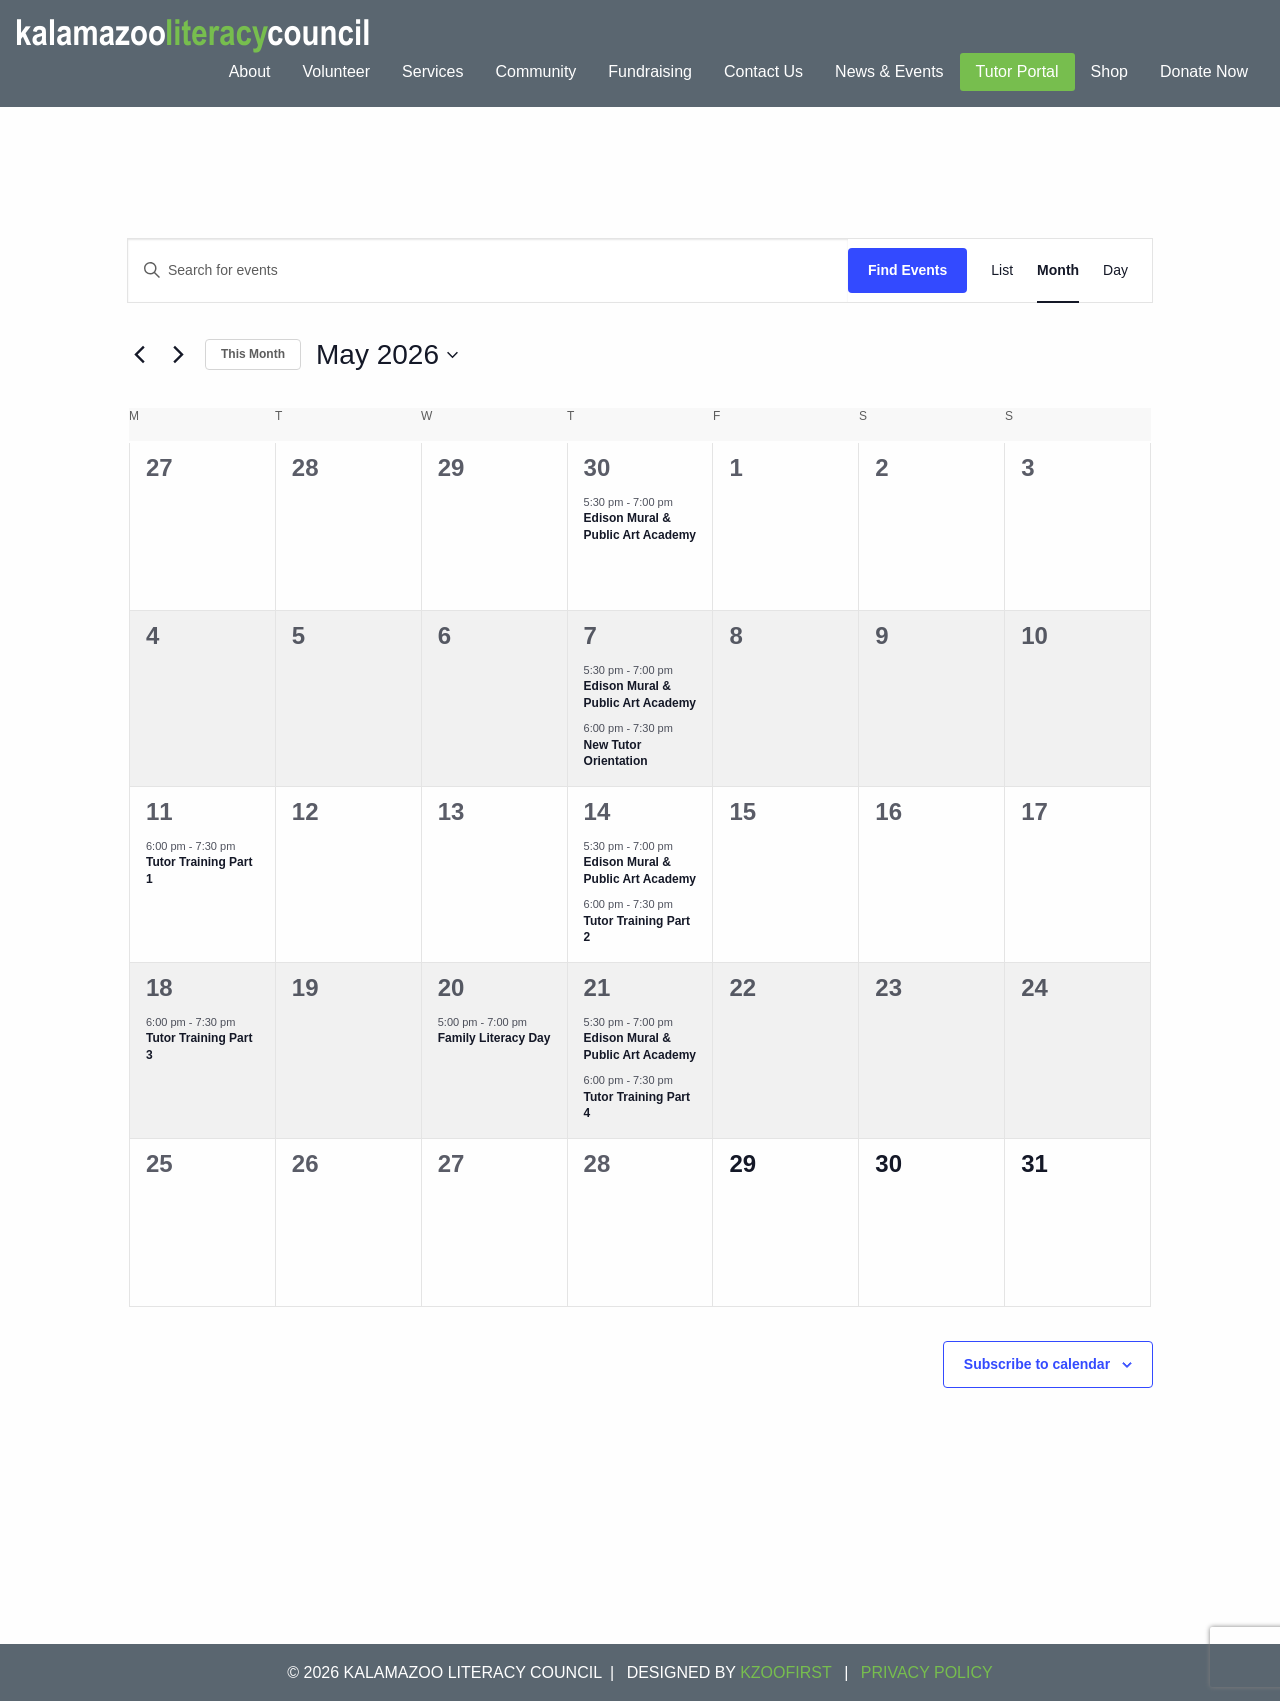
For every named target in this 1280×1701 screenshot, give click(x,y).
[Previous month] (139, 355)
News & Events (889, 71)
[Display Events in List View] (1002, 270)
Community (535, 71)
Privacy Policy (927, 1672)
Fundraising (650, 71)
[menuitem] (250, 72)
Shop (1109, 71)
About (250, 71)
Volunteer (336, 71)
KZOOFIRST (786, 1672)
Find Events (907, 270)
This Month (253, 354)
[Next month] (178, 355)
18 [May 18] (159, 987)
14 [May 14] (597, 811)
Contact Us (763, 71)
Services (432, 71)
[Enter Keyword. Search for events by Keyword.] (488, 270)
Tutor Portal (1017, 71)
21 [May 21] (597, 987)
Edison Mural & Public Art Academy (640, 526)
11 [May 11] (159, 811)
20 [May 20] (451, 987)
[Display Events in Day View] (1115, 270)
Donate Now (1204, 71)
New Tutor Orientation (616, 753)
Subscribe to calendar (1037, 1364)
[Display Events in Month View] (1058, 270)
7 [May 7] (590, 635)
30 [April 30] (597, 467)
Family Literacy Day (494, 1038)
